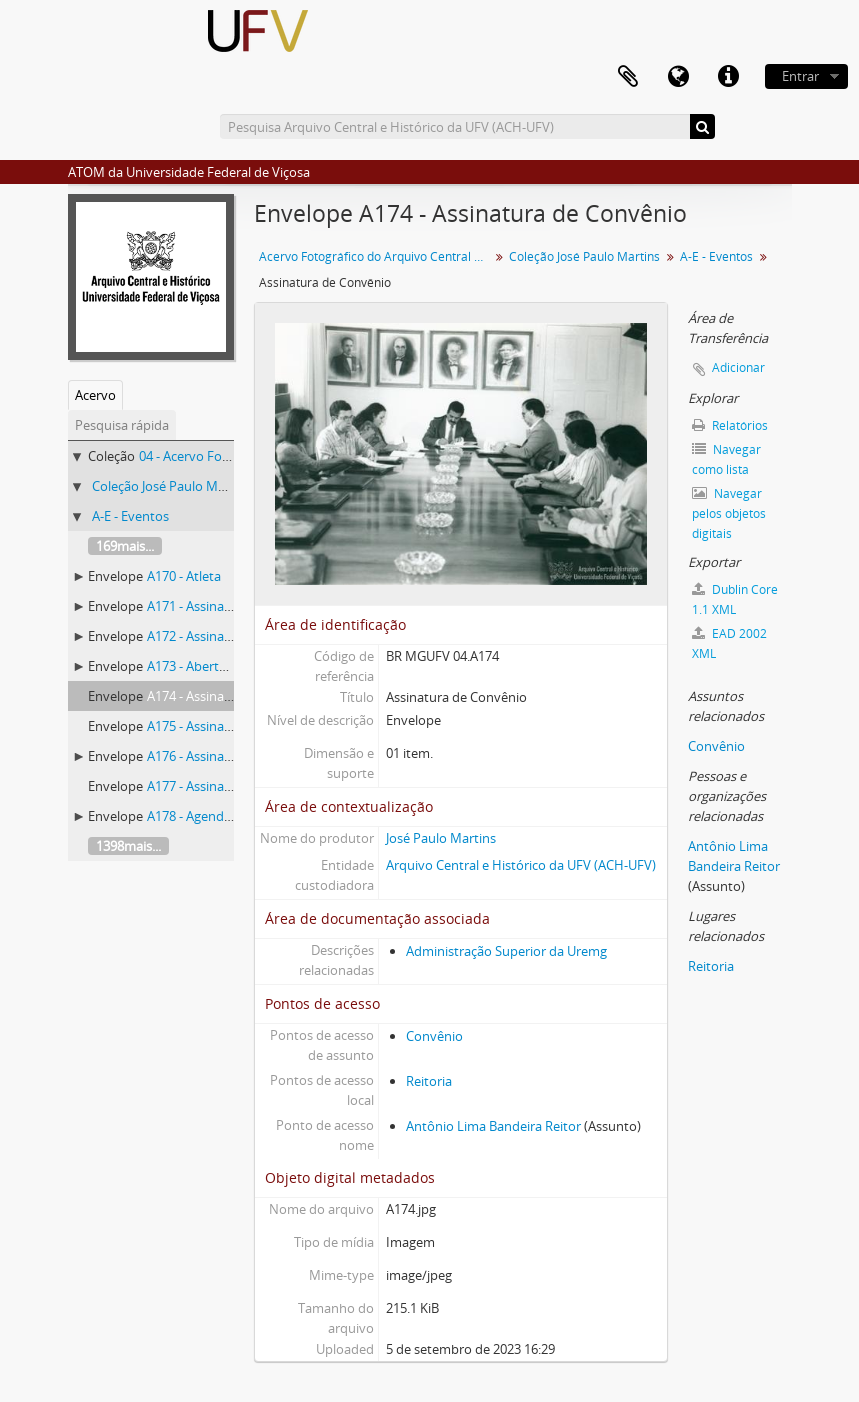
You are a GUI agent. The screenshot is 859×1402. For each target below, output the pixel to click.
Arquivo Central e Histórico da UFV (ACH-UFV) (521, 865)
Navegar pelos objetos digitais (729, 513)
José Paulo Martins (441, 838)
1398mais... (128, 846)
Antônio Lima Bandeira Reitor (493, 1126)
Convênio (434, 1036)
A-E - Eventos (130, 516)
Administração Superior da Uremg (506, 951)
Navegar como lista (726, 459)
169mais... (125, 546)
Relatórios (730, 425)
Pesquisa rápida (122, 425)
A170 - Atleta (184, 576)
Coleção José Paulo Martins (172, 486)
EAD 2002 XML (729, 643)
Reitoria (429, 1081)
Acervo (95, 395)
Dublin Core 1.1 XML (735, 599)
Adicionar (738, 367)
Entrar (800, 76)
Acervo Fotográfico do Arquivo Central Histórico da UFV (376, 256)
